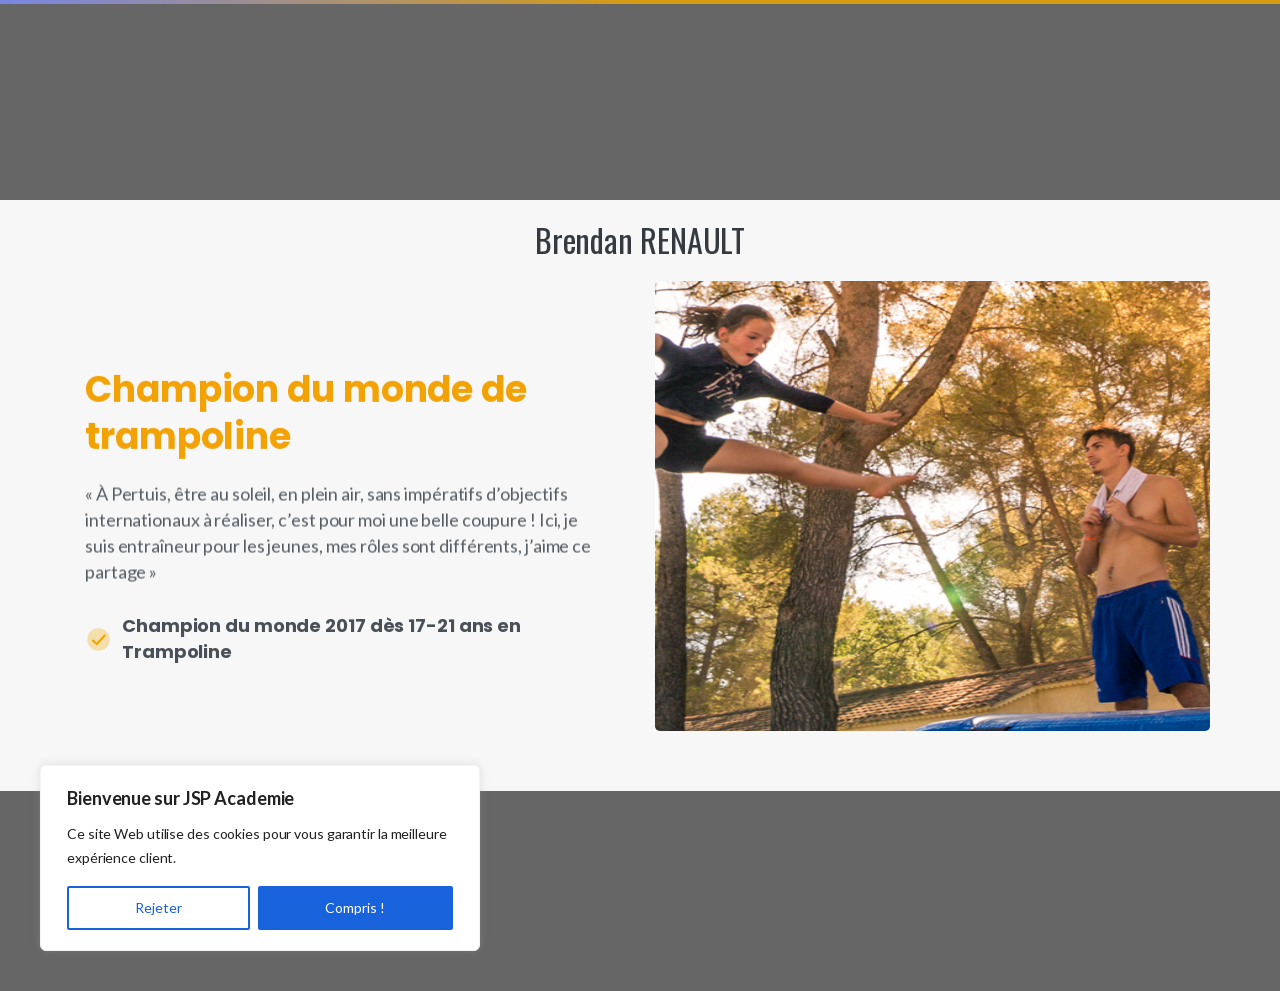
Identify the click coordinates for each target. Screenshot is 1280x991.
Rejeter (158, 907)
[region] (260, 858)
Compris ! (355, 907)
